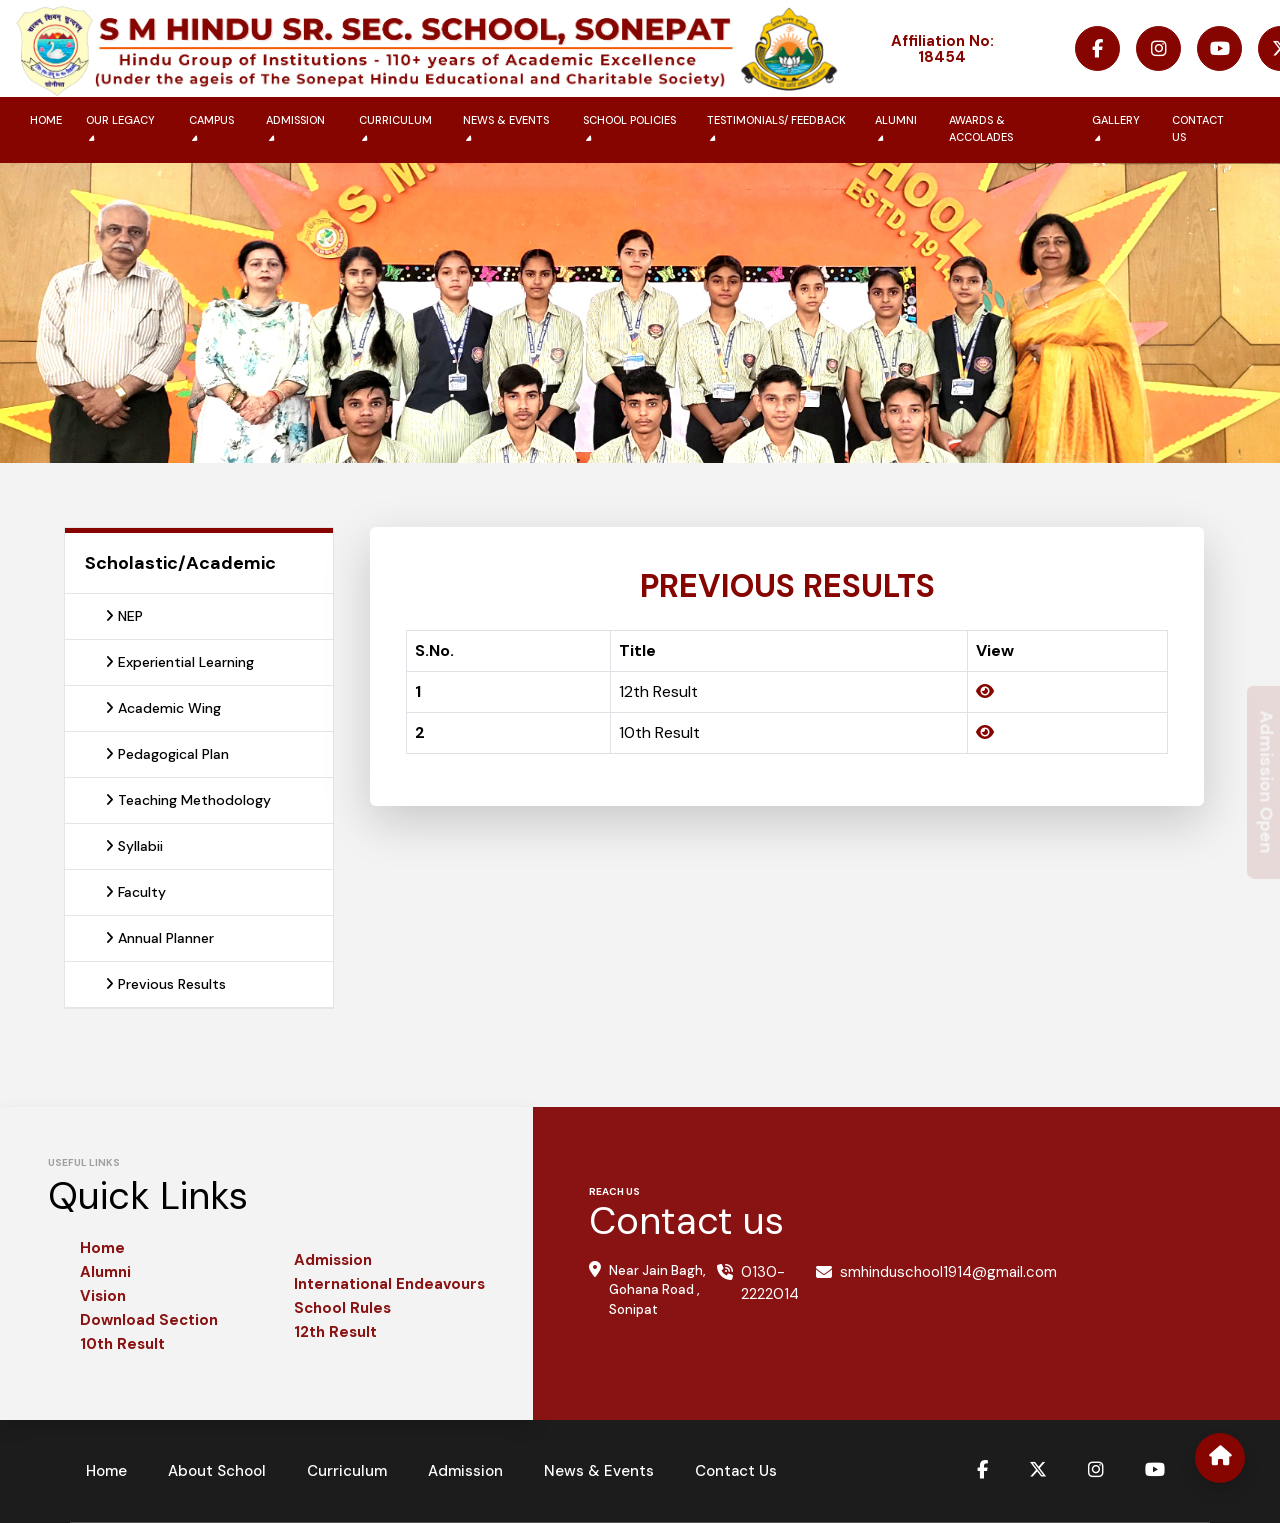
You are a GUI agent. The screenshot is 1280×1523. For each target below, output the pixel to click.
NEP (124, 616)
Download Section (149, 1320)
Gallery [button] (1116, 129)
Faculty (135, 892)
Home (46, 120)
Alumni (105, 1272)
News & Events (599, 1471)
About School (217, 1471)
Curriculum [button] (395, 129)
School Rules (342, 1308)
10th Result (122, 1344)
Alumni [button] (896, 129)
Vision (103, 1296)
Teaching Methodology (188, 800)
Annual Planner (159, 938)
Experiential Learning (179, 662)
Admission (333, 1260)
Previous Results (165, 984)
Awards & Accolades (981, 128)
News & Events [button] (506, 129)
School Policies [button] (629, 129)
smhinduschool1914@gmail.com (948, 1272)
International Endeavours (389, 1284)
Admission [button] (295, 129)
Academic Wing (163, 708)
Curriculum (347, 1471)
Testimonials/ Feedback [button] (776, 129)
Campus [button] (211, 129)
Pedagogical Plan (167, 754)
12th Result (335, 1332)
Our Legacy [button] (120, 129)
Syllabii (134, 846)
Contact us (1198, 128)
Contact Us (736, 1471)
